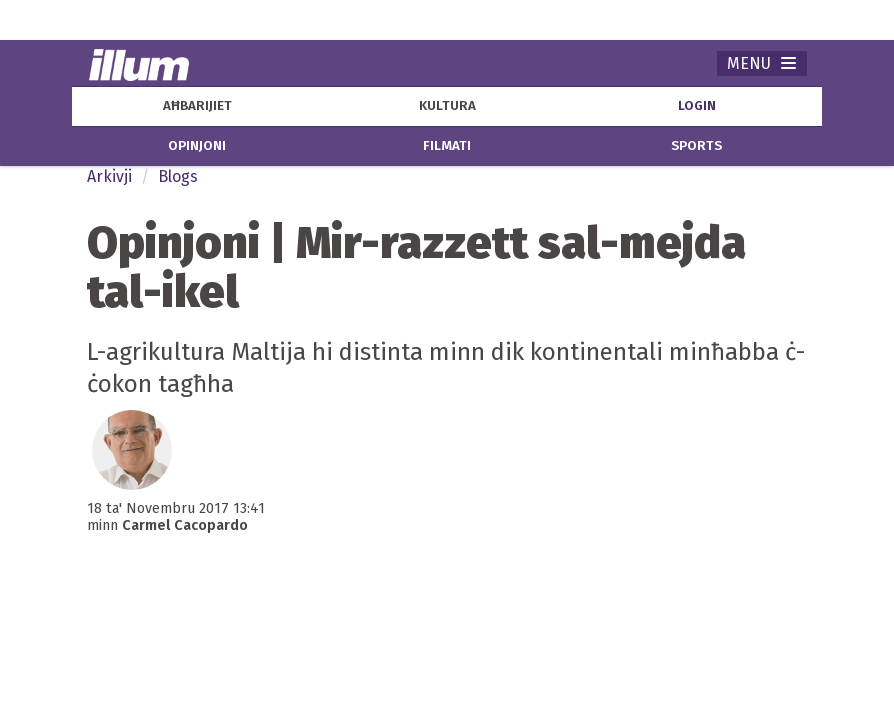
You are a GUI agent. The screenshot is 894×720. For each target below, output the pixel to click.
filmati (447, 146)
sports (696, 146)
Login (697, 106)
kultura (447, 106)
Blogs (178, 176)
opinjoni (197, 146)
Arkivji (109, 176)
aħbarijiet (197, 106)
